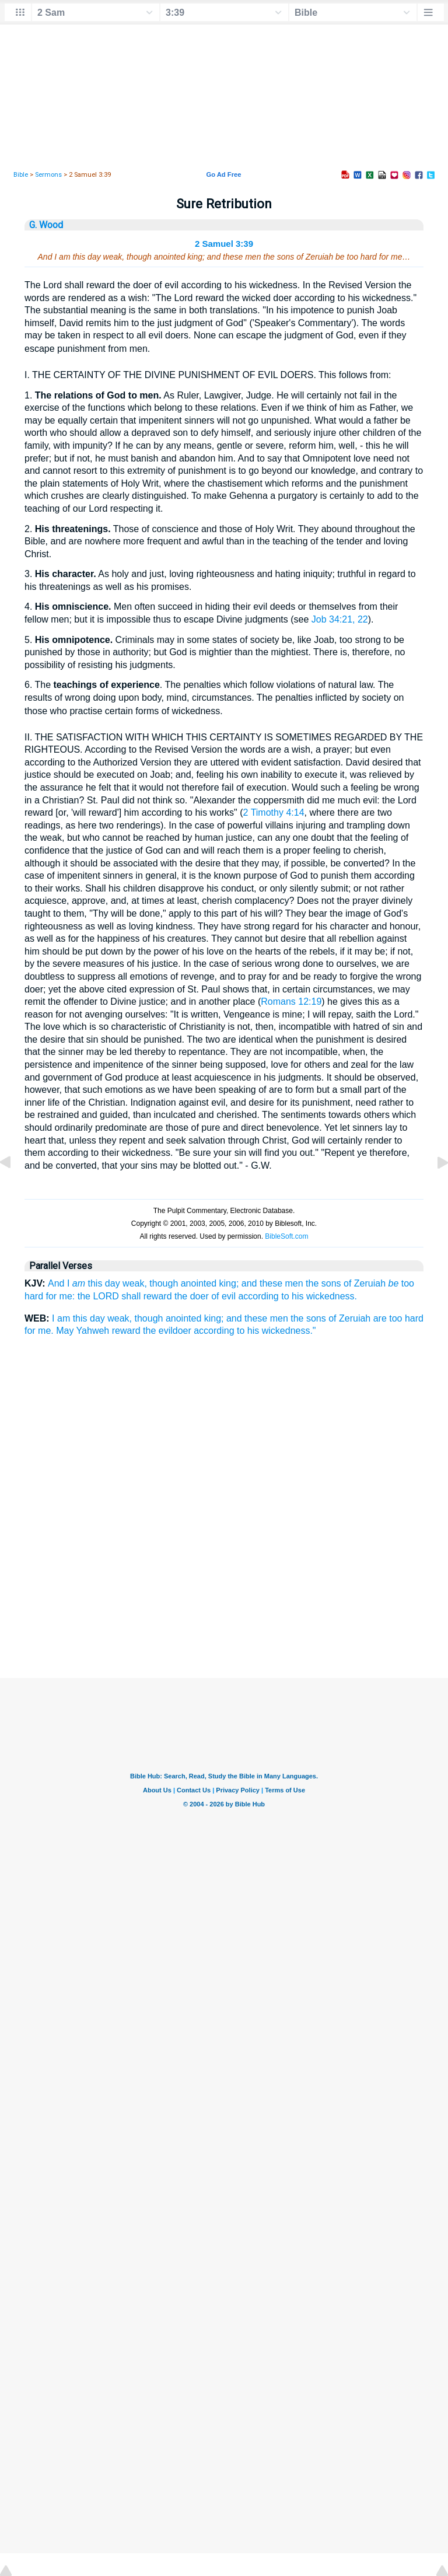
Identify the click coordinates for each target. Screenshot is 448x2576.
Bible (20, 175)
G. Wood (46, 224)
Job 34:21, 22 (340, 619)
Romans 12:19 (291, 1001)
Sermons (48, 175)
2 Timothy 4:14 (273, 812)
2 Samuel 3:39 (224, 244)
